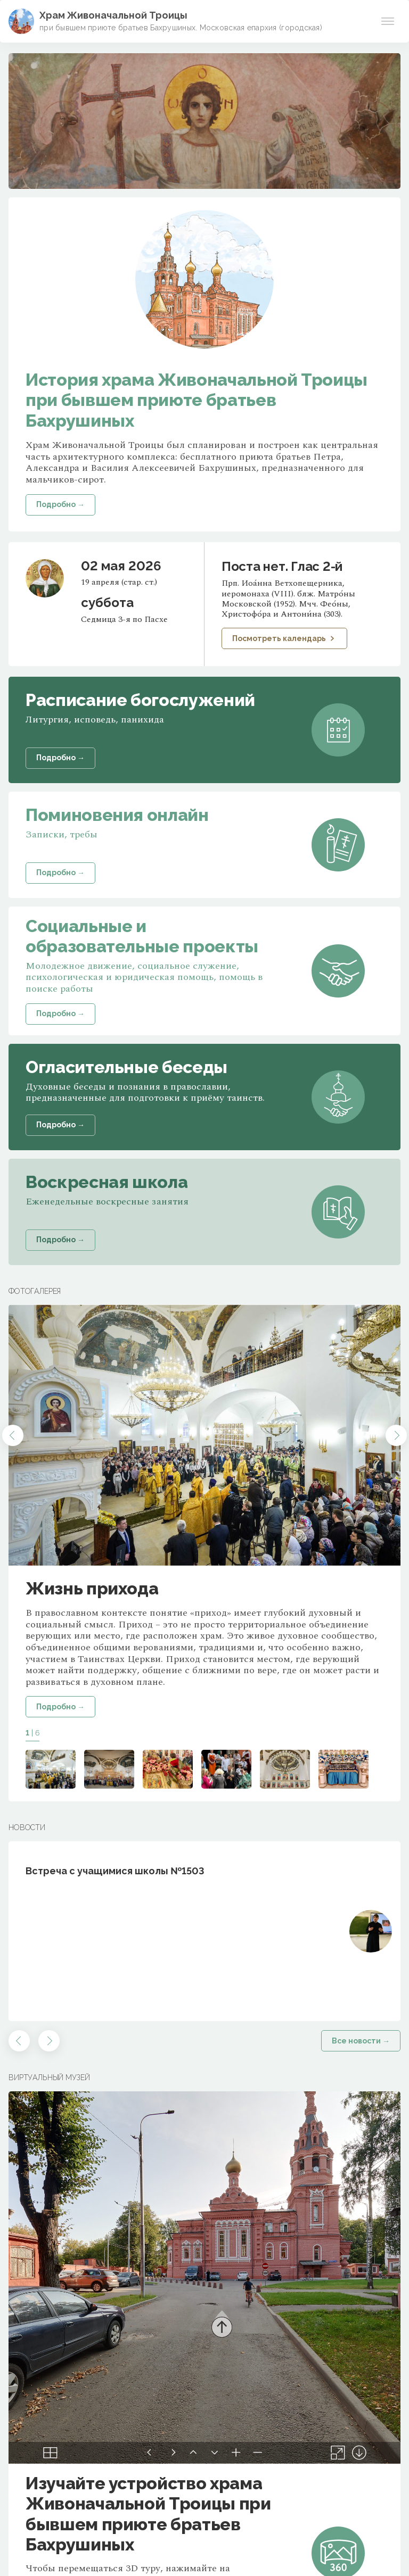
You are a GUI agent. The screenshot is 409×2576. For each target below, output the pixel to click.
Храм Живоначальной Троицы (113, 15)
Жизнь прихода (92, 1588)
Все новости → (361, 2041)
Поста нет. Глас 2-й (282, 566)
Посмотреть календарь (284, 638)
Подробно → (60, 1706)
